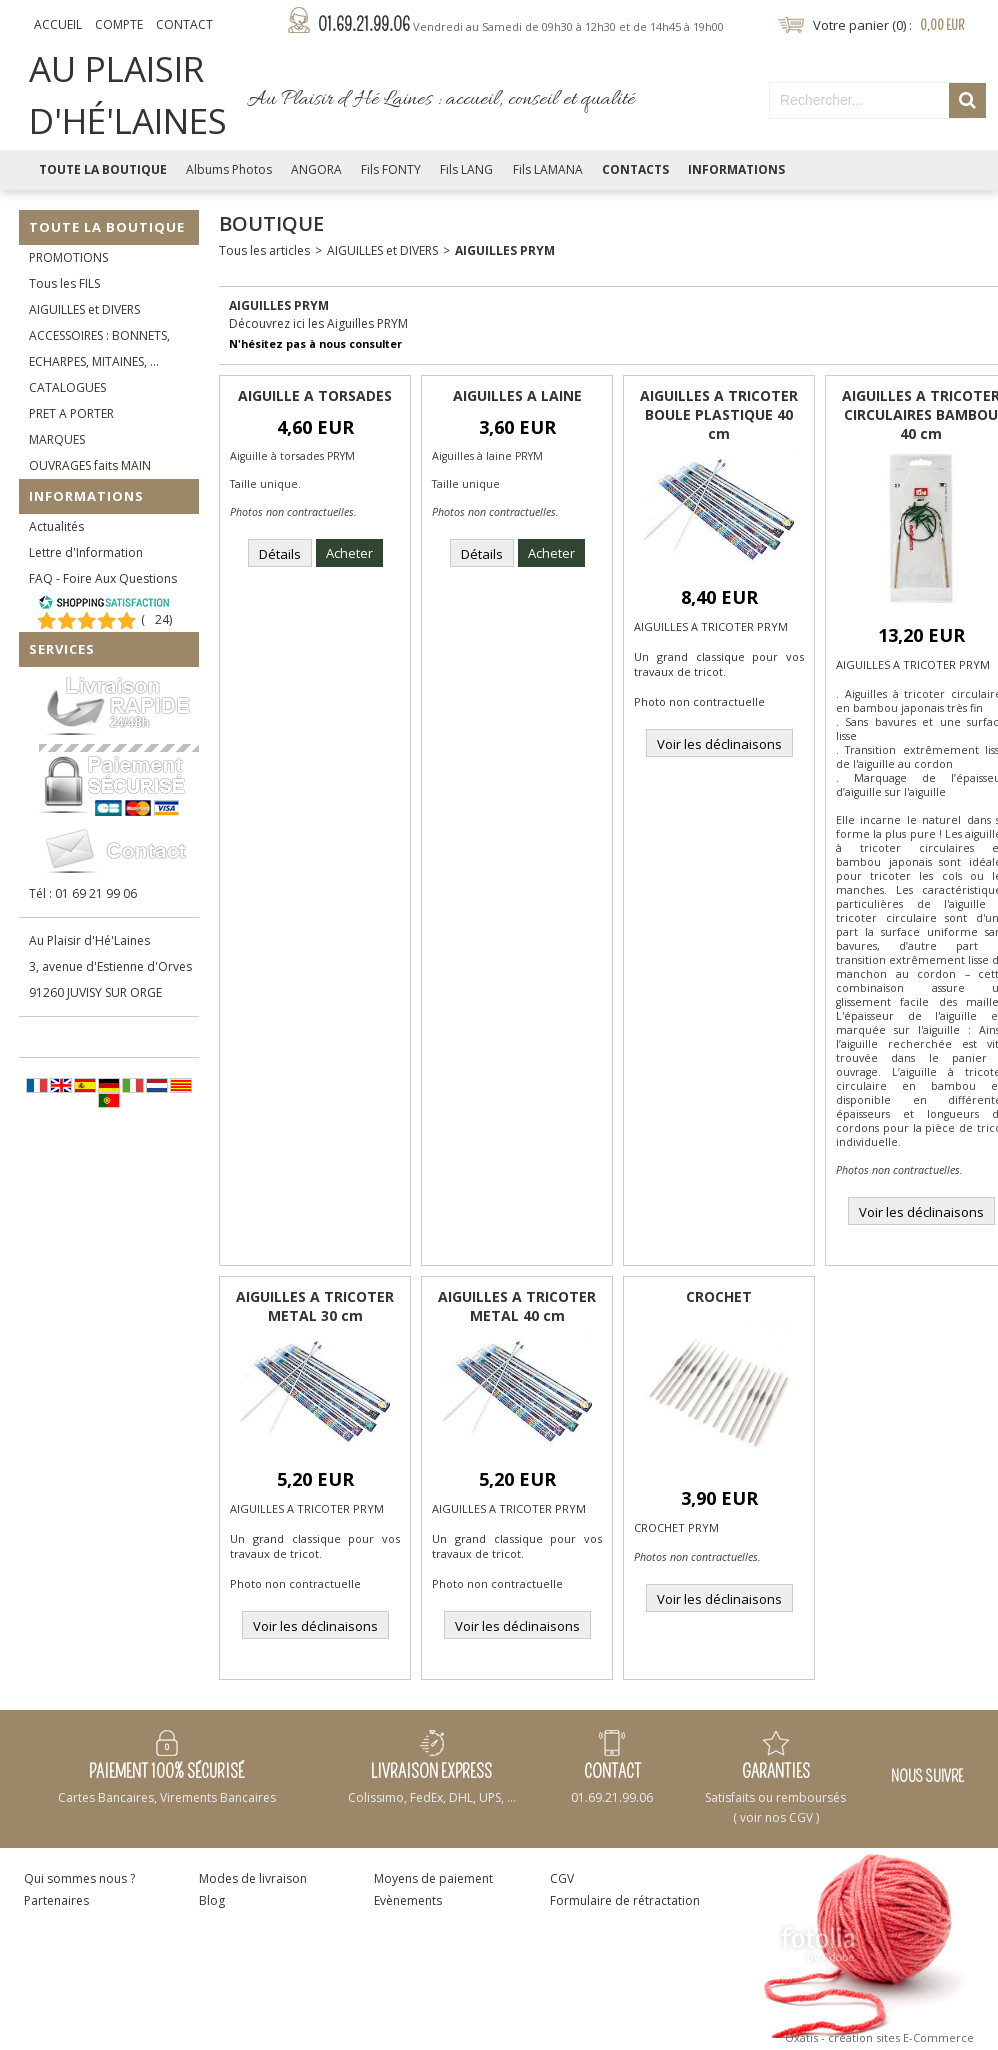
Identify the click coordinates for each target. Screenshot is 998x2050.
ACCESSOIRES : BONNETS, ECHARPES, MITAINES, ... (99, 348)
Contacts (635, 169)
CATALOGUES (67, 387)
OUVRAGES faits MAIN (90, 465)
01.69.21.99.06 (521, 25)
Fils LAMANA (548, 169)
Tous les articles (264, 250)
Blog (212, 1900)
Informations (736, 169)
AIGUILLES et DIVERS (84, 309)
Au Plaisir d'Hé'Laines (89, 940)
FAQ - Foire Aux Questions (103, 578)
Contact (184, 24)
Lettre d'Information (86, 552)
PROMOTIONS (68, 257)
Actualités (56, 526)
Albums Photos (229, 169)
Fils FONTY (391, 169)
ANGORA (316, 169)
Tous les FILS (64, 283)
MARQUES (57, 439)
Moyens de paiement (433, 1878)
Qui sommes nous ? (79, 1878)
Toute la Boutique (103, 169)
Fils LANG (466, 169)
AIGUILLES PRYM (505, 250)
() (156, 619)
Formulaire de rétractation (625, 1900)
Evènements (408, 1900)
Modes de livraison (253, 1878)
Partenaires (56, 1900)
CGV (562, 1878)
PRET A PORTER (71, 413)
